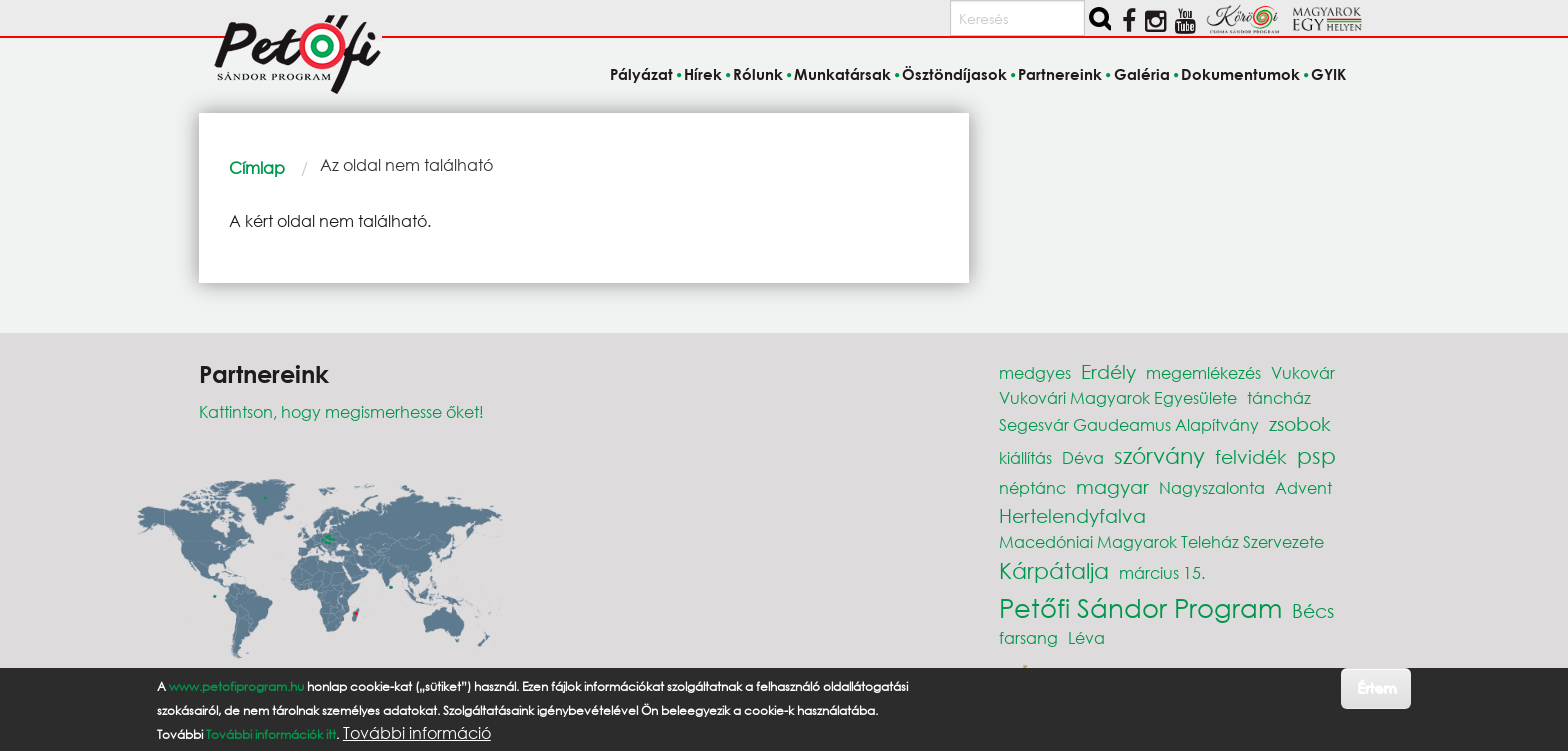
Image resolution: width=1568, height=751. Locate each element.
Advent (1303, 487)
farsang (1028, 637)
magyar (1112, 486)
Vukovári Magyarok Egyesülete (1118, 397)
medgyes (1035, 372)
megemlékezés (1203, 372)
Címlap (257, 167)
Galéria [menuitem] (1142, 74)
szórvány (1159, 455)
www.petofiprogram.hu (236, 686)
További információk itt (271, 734)
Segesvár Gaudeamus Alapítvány (1129, 424)
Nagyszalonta (1212, 487)
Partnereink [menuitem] (1060, 74)
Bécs (1313, 610)
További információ (417, 733)
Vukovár (1303, 372)
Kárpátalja (1054, 570)
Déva (1083, 457)
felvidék (1251, 456)
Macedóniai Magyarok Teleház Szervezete (1161, 541)
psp (1316, 455)
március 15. (1162, 572)
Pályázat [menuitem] (641, 74)
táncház (1279, 397)
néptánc (1032, 487)
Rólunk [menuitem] (758, 74)
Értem (1376, 687)
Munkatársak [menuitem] (842, 74)
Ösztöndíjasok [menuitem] (954, 74)
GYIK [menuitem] (1328, 74)
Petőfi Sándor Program (1140, 607)
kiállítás (1025, 457)
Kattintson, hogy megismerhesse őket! (341, 411)
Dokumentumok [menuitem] (1240, 74)
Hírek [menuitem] (703, 74)
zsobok (1300, 423)
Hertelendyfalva (1072, 515)
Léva (1086, 637)
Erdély (1108, 371)
